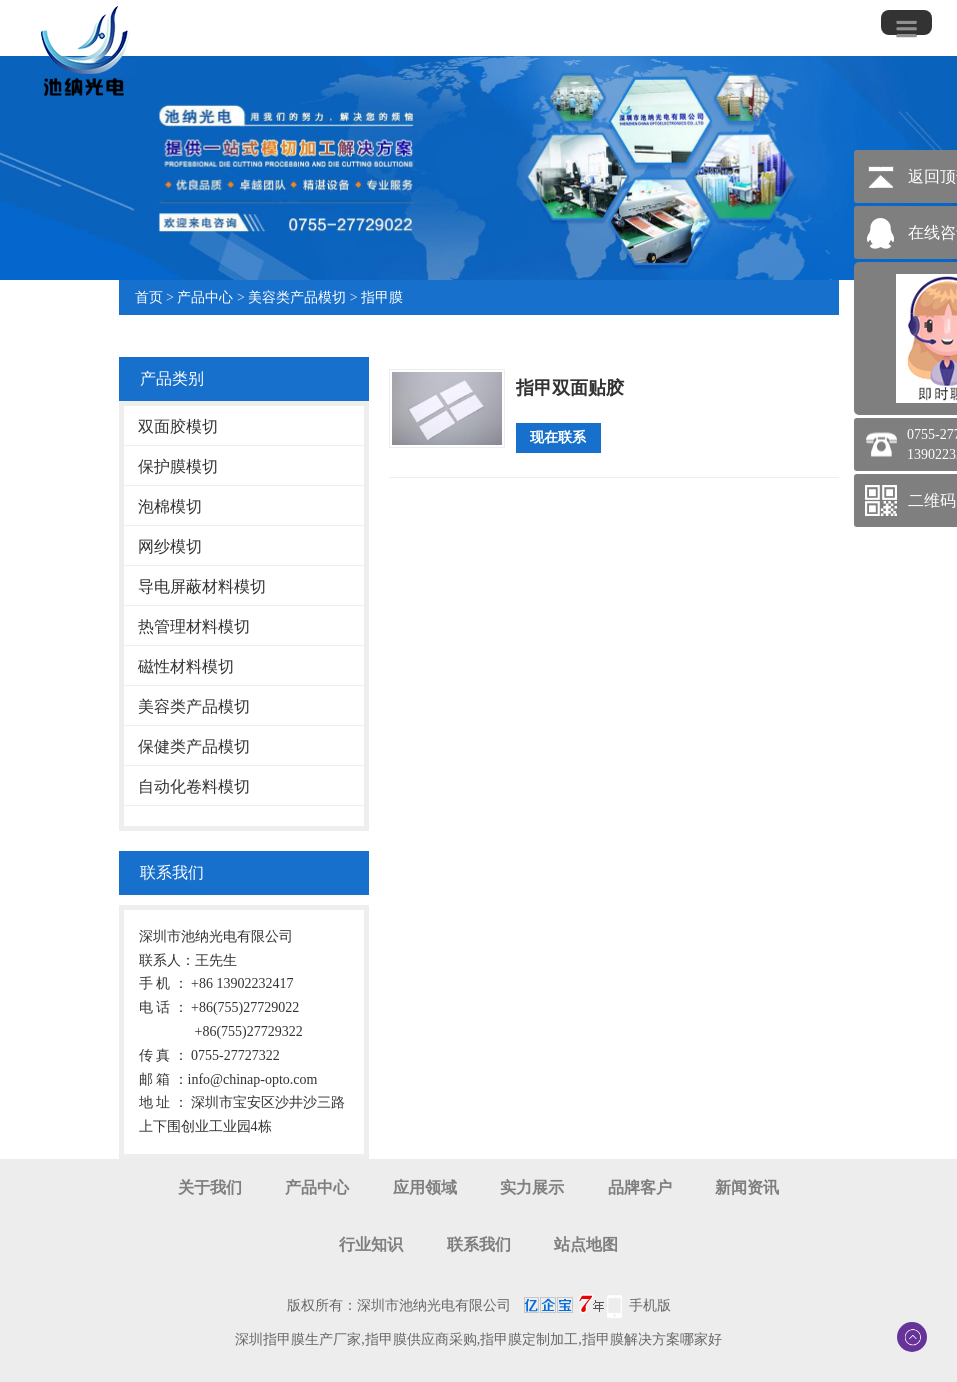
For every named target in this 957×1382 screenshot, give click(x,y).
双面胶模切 (178, 426)
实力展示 (532, 1187)
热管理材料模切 (194, 626)
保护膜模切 (178, 466)
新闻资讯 (747, 1187)
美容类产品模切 (297, 297)
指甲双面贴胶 (570, 388)
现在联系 (558, 437)
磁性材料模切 (186, 666)
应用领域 (425, 1187)
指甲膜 (382, 297)
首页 (149, 297)
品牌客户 (640, 1187)
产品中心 (205, 297)
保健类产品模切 (194, 746)
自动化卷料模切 (194, 786)
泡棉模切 (170, 506)
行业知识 (371, 1244)
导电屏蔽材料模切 (202, 586)
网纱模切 (170, 546)
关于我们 (210, 1187)
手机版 (650, 1305)
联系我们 (479, 1244)
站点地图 (586, 1244)
